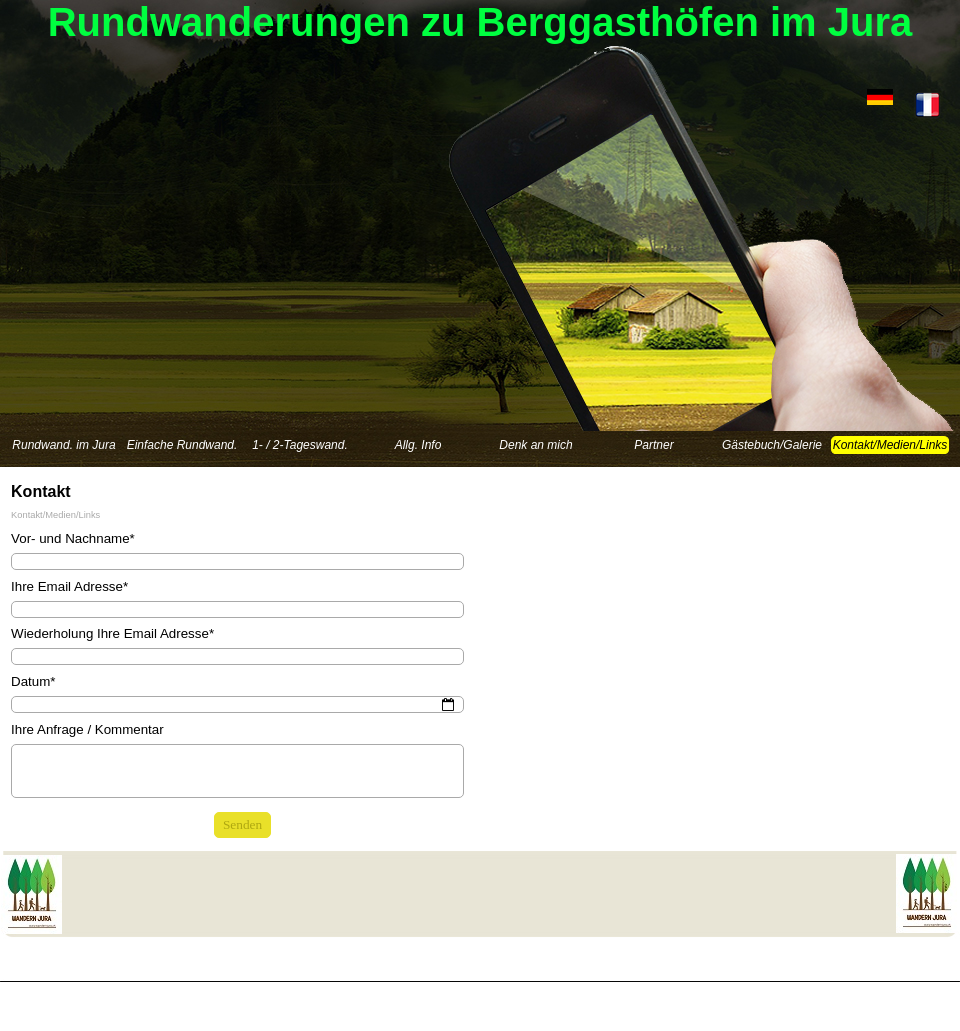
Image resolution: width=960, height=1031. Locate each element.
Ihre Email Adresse (69, 586)
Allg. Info (418, 445)
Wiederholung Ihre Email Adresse (112, 633)
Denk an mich (535, 445)
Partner (653, 445)
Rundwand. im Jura (63, 445)
